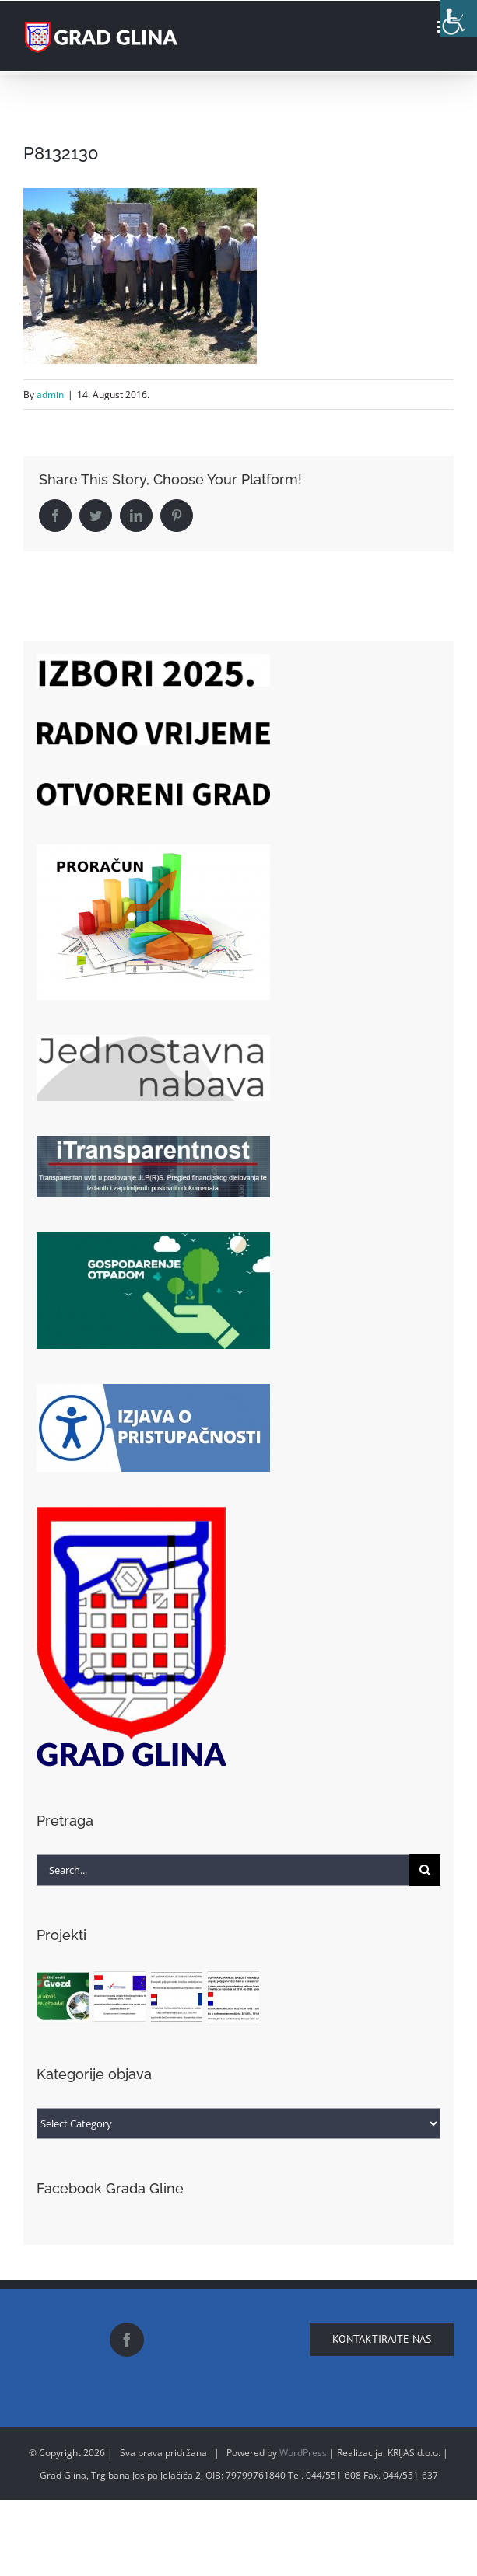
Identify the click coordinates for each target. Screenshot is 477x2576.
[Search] (424, 1870)
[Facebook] (127, 2340)
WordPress (303, 2452)
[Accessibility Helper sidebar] (458, 18)
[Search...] (223, 1870)
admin (50, 394)
